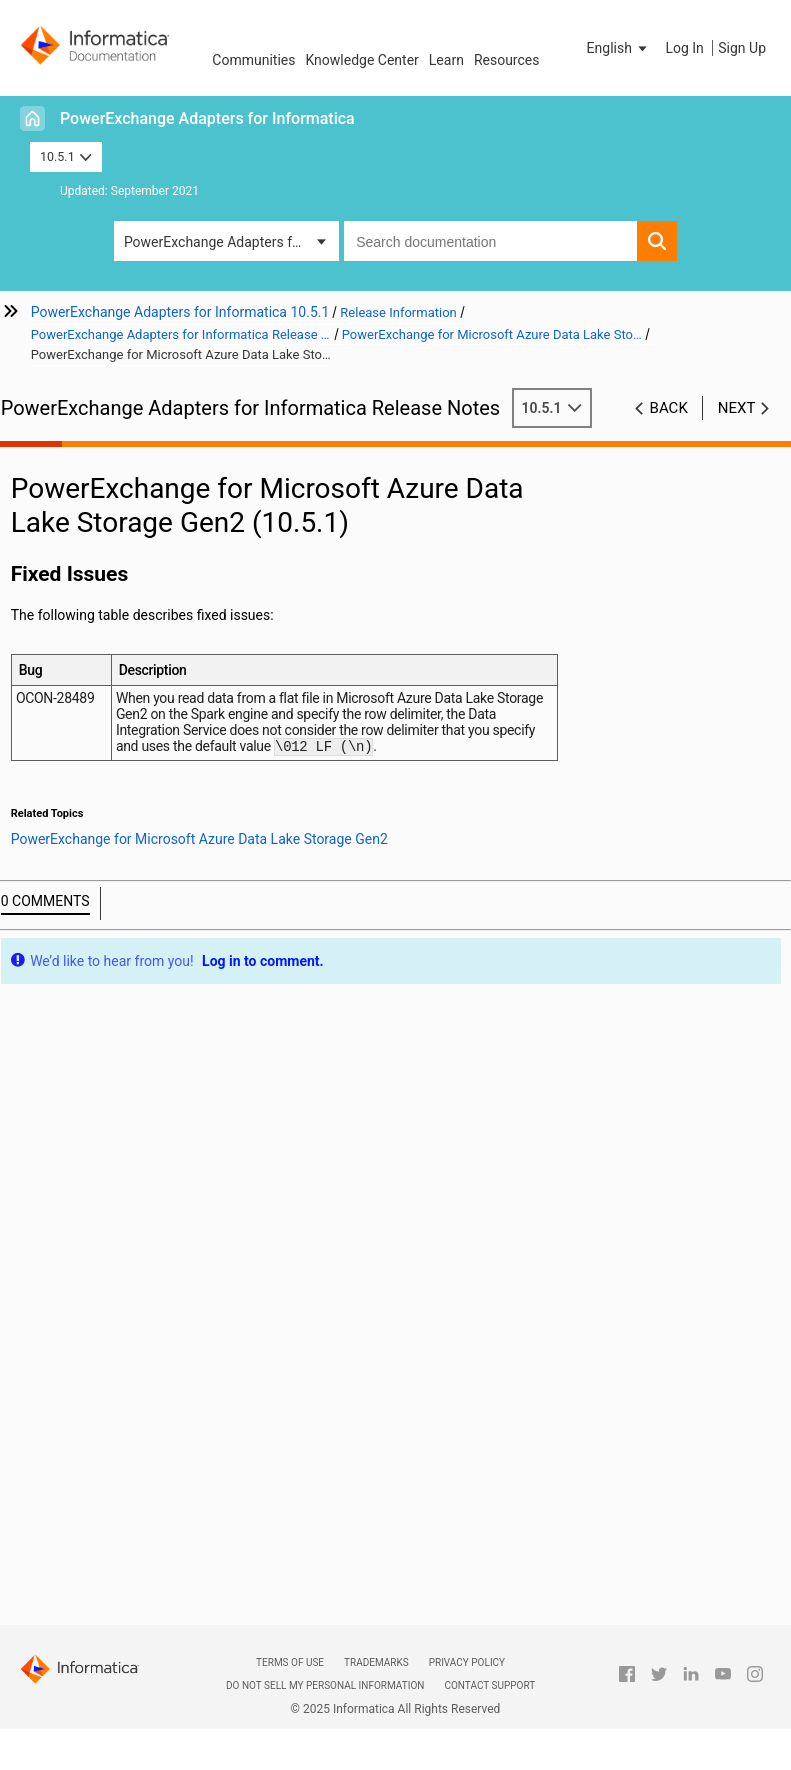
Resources (507, 60)
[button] (619, 48)
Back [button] (669, 408)
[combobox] (490, 241)
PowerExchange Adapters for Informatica (207, 118)
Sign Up (742, 48)
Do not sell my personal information (325, 1685)
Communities (253, 60)
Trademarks (376, 1662)
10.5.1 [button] (66, 156)
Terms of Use (290, 1662)
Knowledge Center (361, 60)
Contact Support (489, 1685)
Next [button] (737, 408)
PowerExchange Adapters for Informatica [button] (231, 242)
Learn (446, 60)
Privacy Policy (467, 1662)
